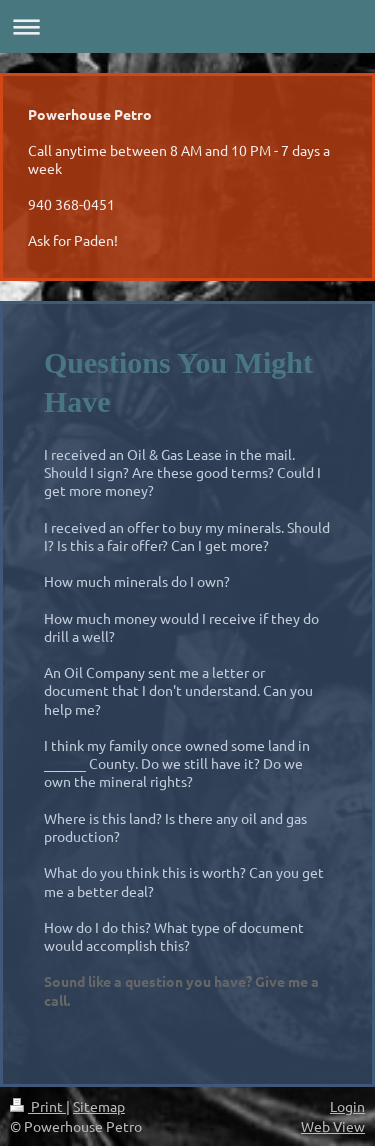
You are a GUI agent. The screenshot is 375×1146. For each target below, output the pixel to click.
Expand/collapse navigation (187, 26)
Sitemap (99, 1106)
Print (38, 1106)
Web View (333, 1126)
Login (347, 1106)
